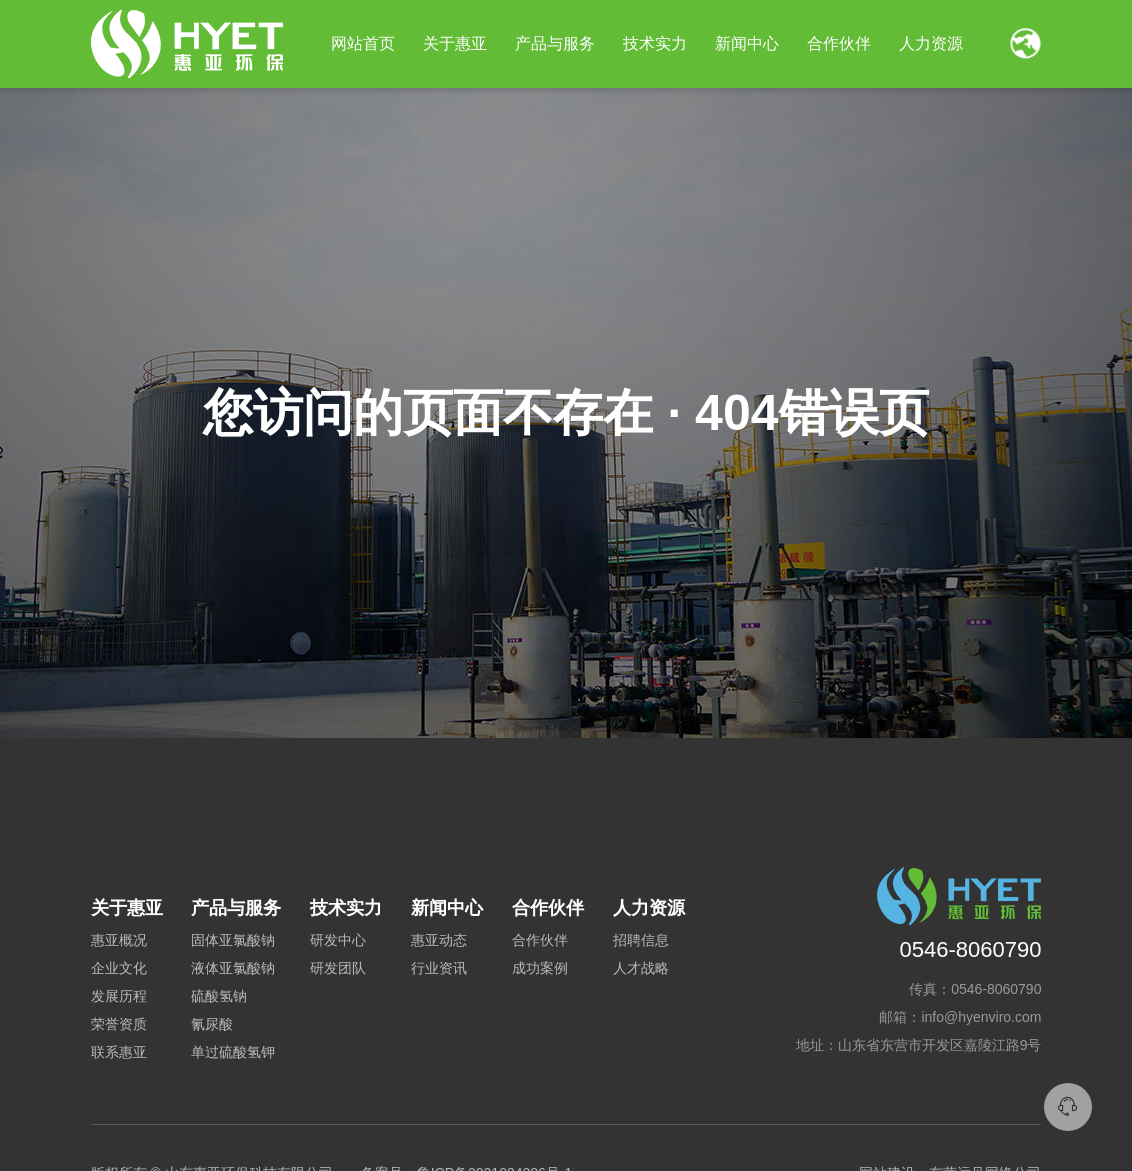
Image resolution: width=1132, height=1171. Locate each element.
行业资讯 (439, 968)
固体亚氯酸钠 (233, 940)
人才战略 (641, 968)
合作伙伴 (540, 940)
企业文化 (119, 968)
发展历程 (119, 996)
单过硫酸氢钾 (233, 1052)
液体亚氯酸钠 (233, 968)
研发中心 (338, 940)
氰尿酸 (212, 1024)
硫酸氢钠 (219, 996)
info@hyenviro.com (981, 1017)
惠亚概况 (119, 940)
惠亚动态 (439, 940)
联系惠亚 (119, 1052)
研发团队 (338, 968)
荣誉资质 (119, 1024)
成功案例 (540, 968)
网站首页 (363, 43)
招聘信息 (641, 940)
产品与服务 (555, 43)
